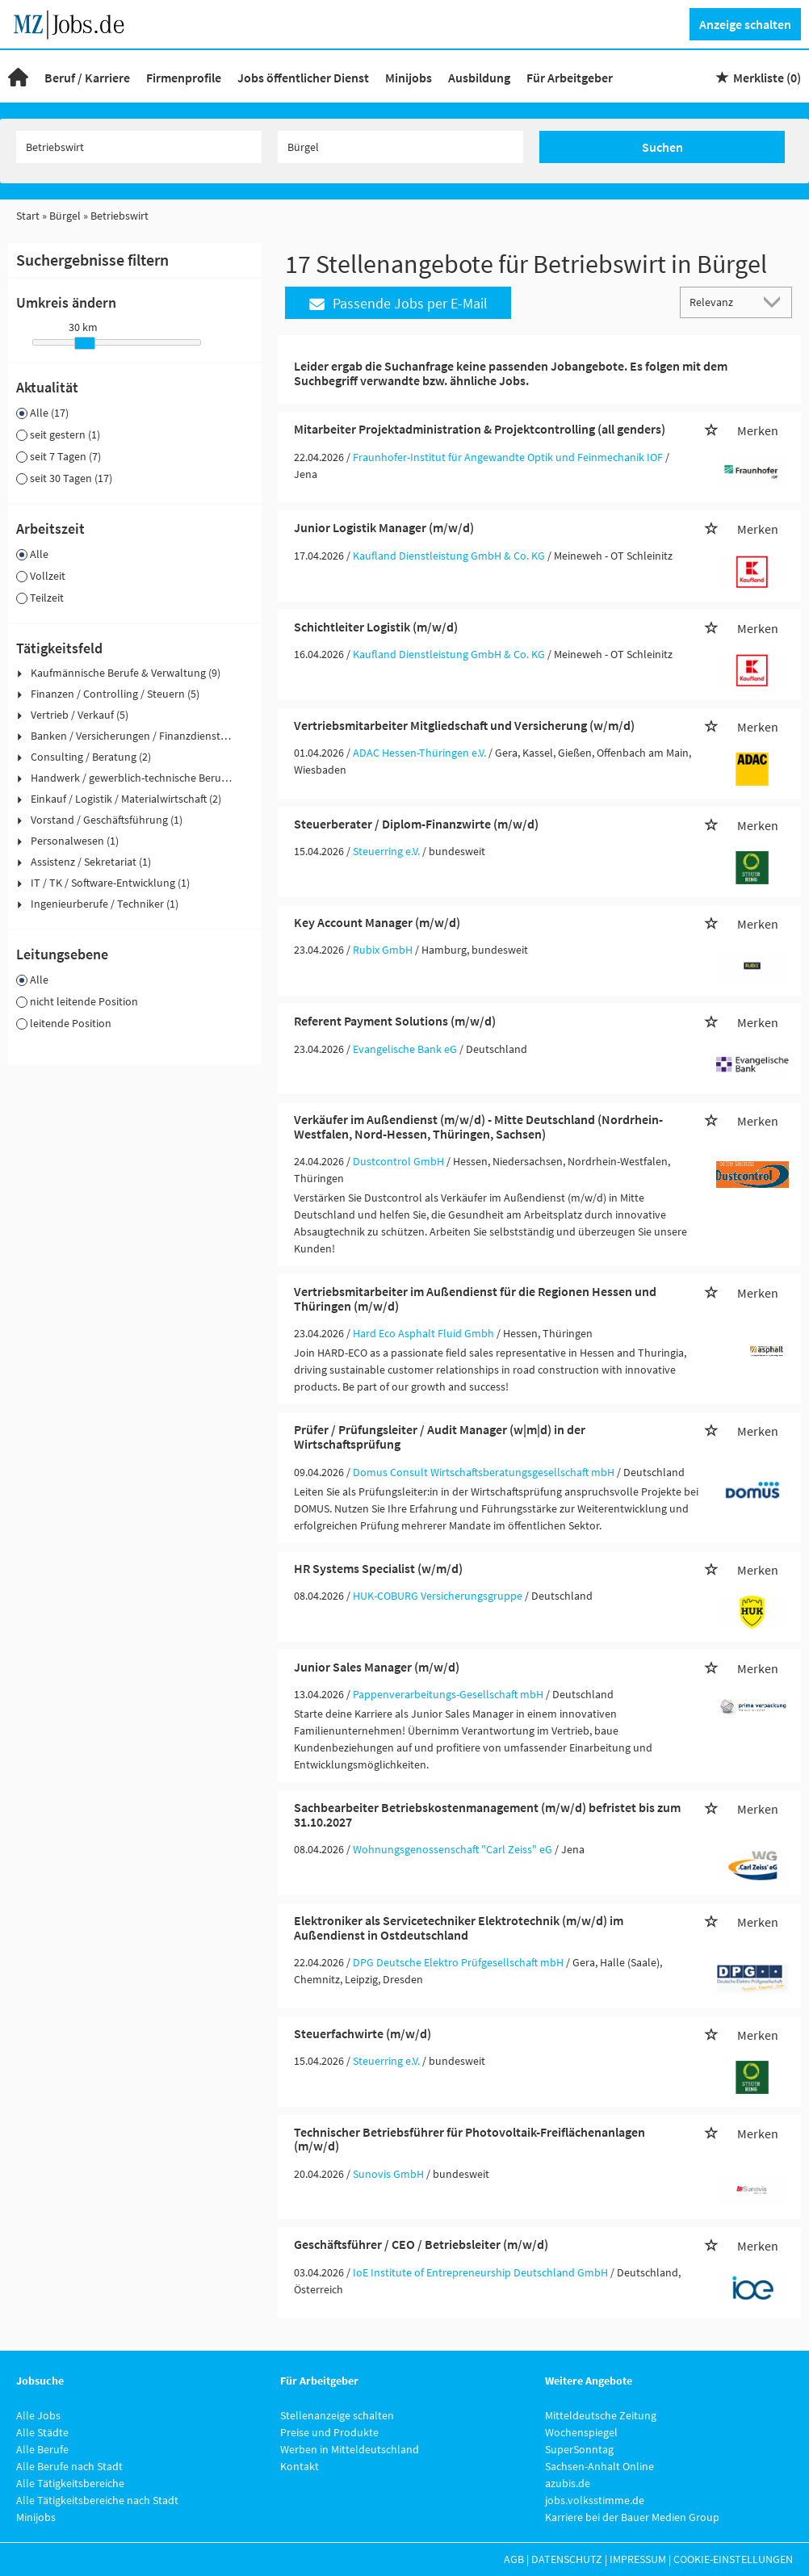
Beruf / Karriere (87, 77)
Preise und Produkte (329, 2432)
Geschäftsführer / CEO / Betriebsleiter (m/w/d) (421, 2244)
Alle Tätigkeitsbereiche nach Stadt (97, 2500)
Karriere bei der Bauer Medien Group (632, 2517)
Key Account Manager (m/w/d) (377, 922)
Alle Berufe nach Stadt (69, 2466)
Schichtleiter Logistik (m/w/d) (376, 627)
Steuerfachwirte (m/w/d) (362, 2033)
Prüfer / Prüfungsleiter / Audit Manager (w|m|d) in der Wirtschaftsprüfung (439, 1436)
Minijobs (408, 77)
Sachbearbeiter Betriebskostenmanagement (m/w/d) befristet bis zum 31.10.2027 (487, 1814)
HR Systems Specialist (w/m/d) (378, 1568)
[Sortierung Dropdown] (775, 301)
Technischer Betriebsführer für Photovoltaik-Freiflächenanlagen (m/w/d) (469, 2139)
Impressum (638, 2559)
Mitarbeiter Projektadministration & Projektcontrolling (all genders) (479, 429)
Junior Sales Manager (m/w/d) (376, 1667)
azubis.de (567, 2483)
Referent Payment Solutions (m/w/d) (395, 1021)
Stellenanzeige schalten (337, 2415)
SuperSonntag (579, 2449)
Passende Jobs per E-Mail (398, 303)
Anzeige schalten (745, 24)
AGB (514, 2559)
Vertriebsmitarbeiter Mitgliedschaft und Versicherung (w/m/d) (464, 725)
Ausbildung (479, 77)
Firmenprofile (183, 77)
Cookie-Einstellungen (733, 2559)
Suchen (662, 147)
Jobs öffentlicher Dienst (303, 77)
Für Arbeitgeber (569, 77)
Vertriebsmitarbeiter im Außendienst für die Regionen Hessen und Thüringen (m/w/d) (475, 1298)
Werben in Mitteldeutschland (349, 2449)
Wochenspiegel (581, 2432)
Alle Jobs (38, 2415)
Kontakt (299, 2466)
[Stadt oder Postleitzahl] (400, 147)
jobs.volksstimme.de (594, 2500)
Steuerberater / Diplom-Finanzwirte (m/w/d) (416, 824)
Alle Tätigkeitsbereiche (70, 2483)
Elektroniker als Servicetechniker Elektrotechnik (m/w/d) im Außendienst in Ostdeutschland (458, 1927)
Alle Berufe (42, 2449)
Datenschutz (566, 2559)
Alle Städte (42, 2432)
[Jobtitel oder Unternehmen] (139, 147)
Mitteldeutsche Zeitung (600, 2415)
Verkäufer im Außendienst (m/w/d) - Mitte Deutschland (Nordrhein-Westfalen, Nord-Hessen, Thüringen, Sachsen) (478, 1126)
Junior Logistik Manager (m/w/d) (384, 527)
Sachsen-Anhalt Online (599, 2466)
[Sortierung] (720, 301)
